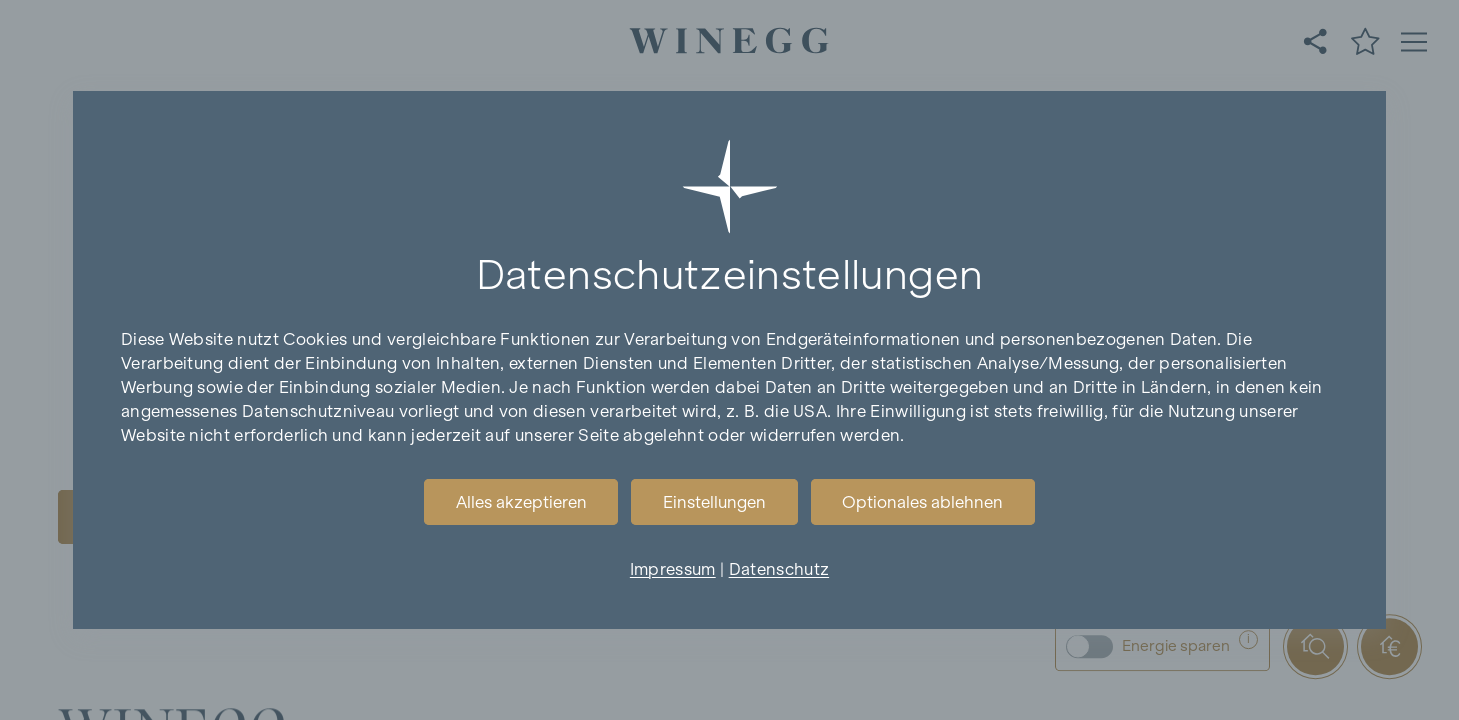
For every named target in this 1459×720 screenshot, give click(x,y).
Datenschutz (779, 569)
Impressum (673, 569)
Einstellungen (714, 502)
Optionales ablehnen (922, 502)
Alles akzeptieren (521, 502)
